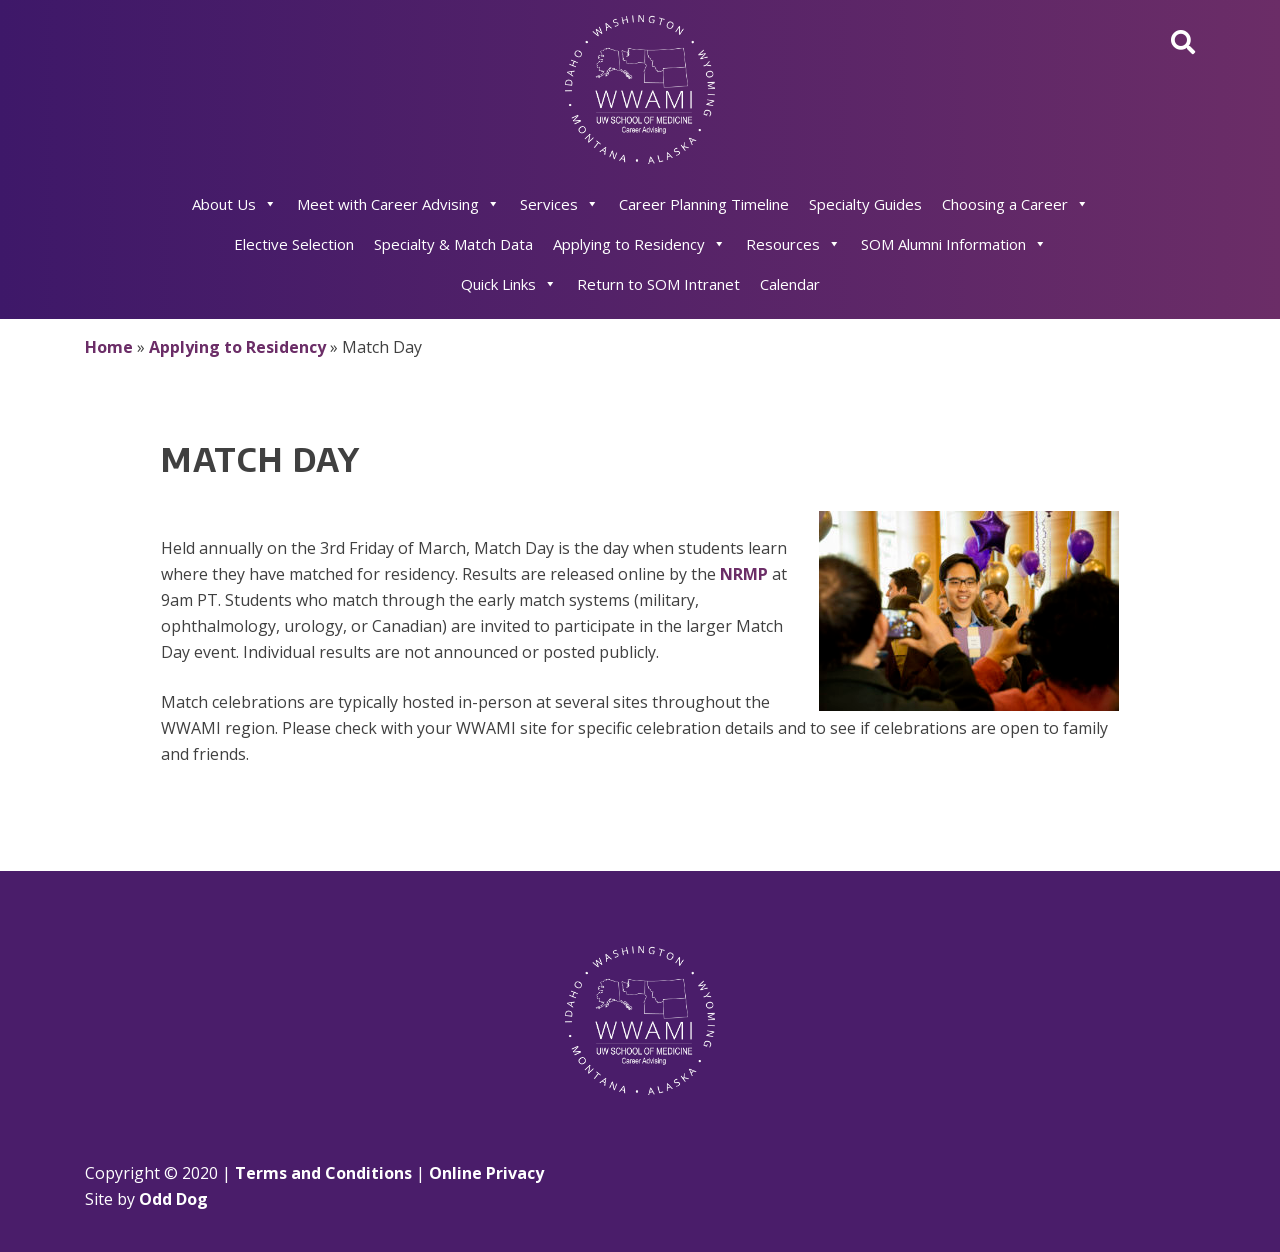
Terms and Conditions (323, 1173)
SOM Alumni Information (954, 244)
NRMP (744, 574)
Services (559, 204)
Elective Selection (294, 244)
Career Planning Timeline (704, 204)
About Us (234, 204)
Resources (793, 244)
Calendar (790, 284)
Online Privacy (486, 1173)
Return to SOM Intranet (658, 284)
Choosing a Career (1015, 204)
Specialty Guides (865, 204)
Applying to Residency (639, 244)
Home (109, 347)
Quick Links (509, 284)
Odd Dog (173, 1199)
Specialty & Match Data (453, 244)
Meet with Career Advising (398, 204)
